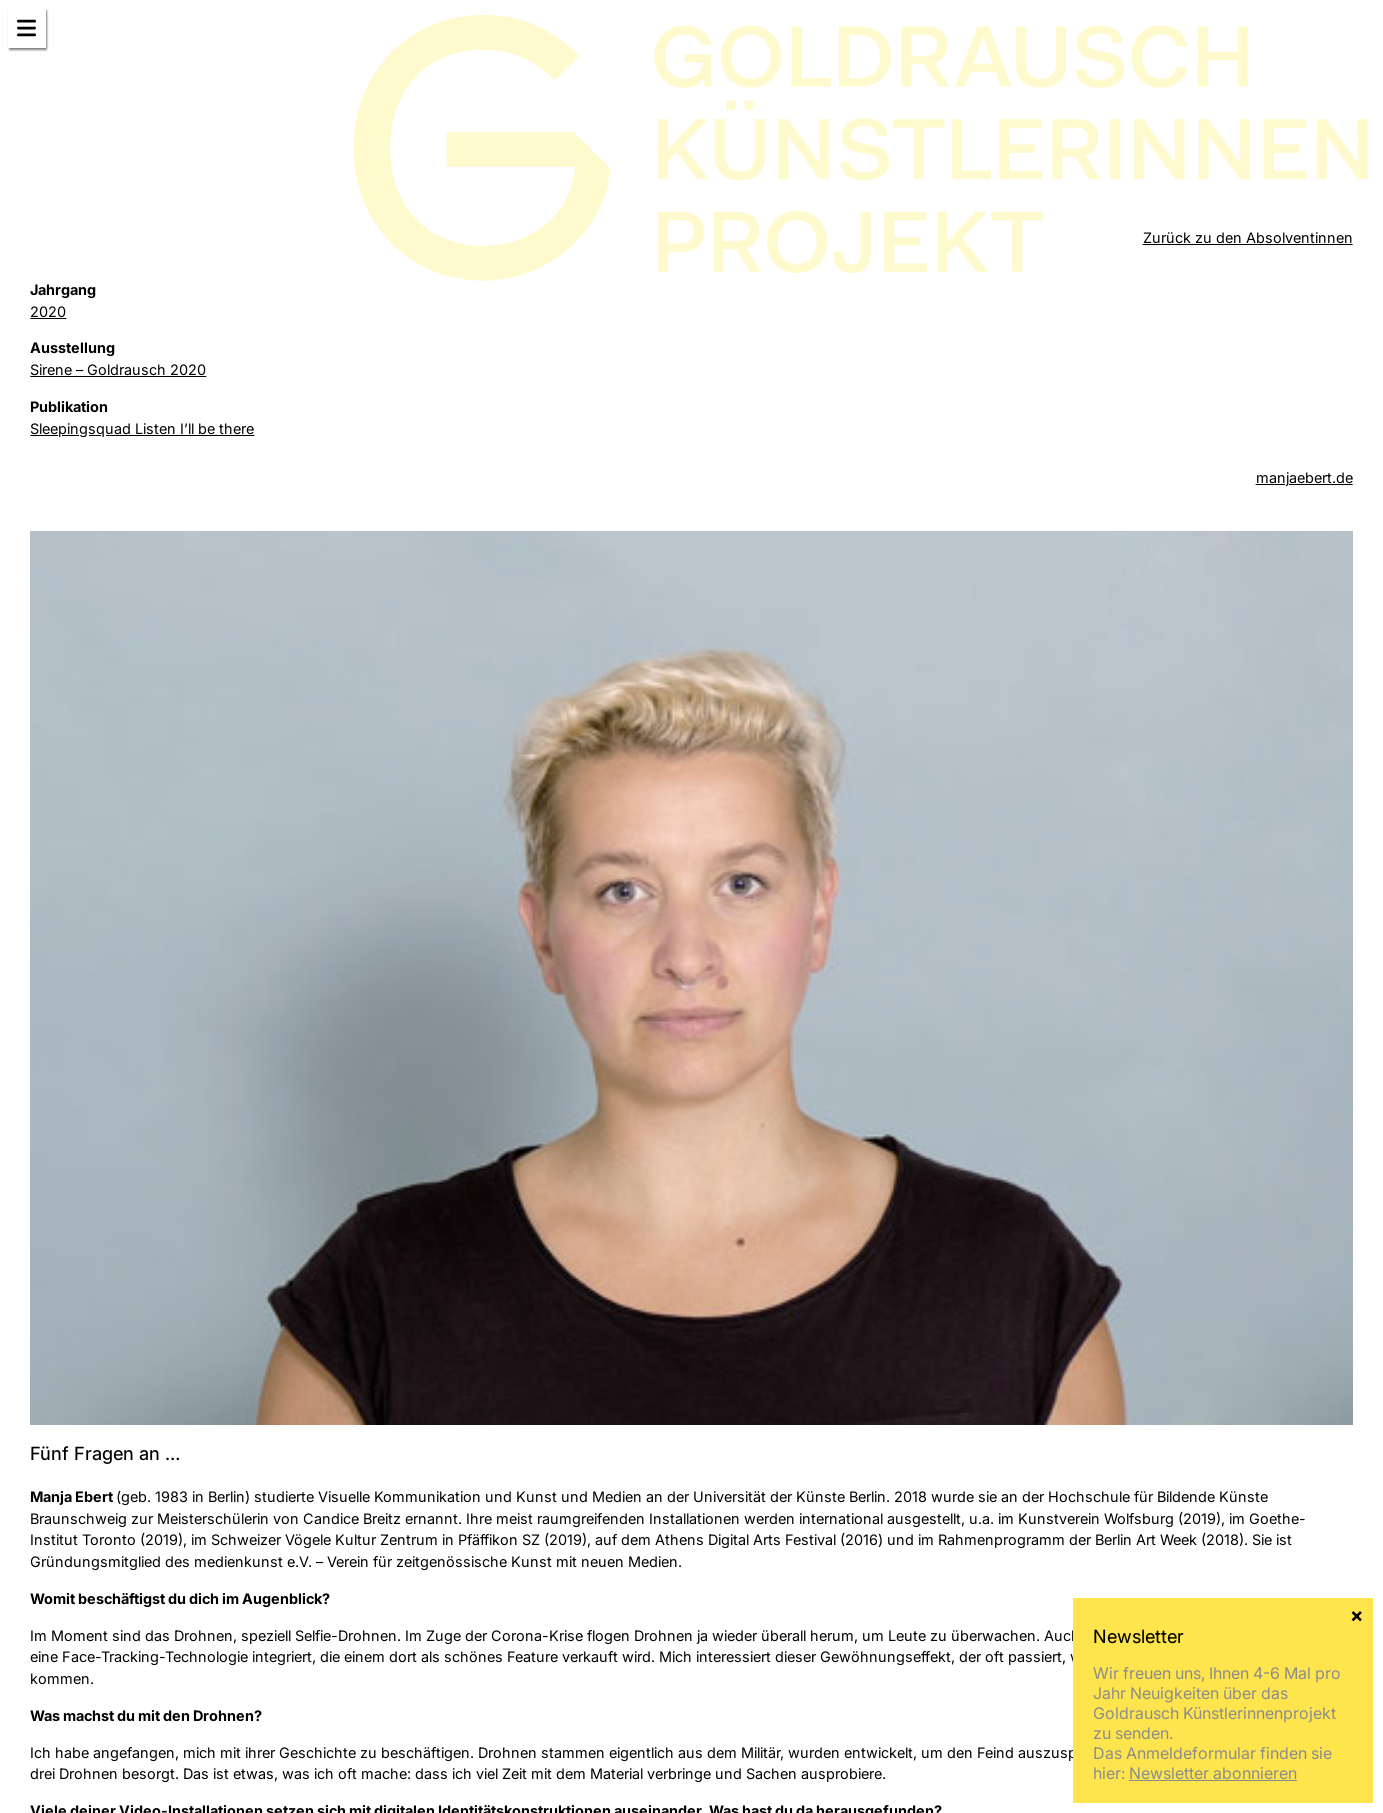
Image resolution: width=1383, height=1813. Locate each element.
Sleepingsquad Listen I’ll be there (142, 428)
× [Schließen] (1356, 1614)
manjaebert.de (1304, 477)
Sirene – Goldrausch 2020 (118, 369)
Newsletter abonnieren (1213, 1773)
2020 (48, 311)
